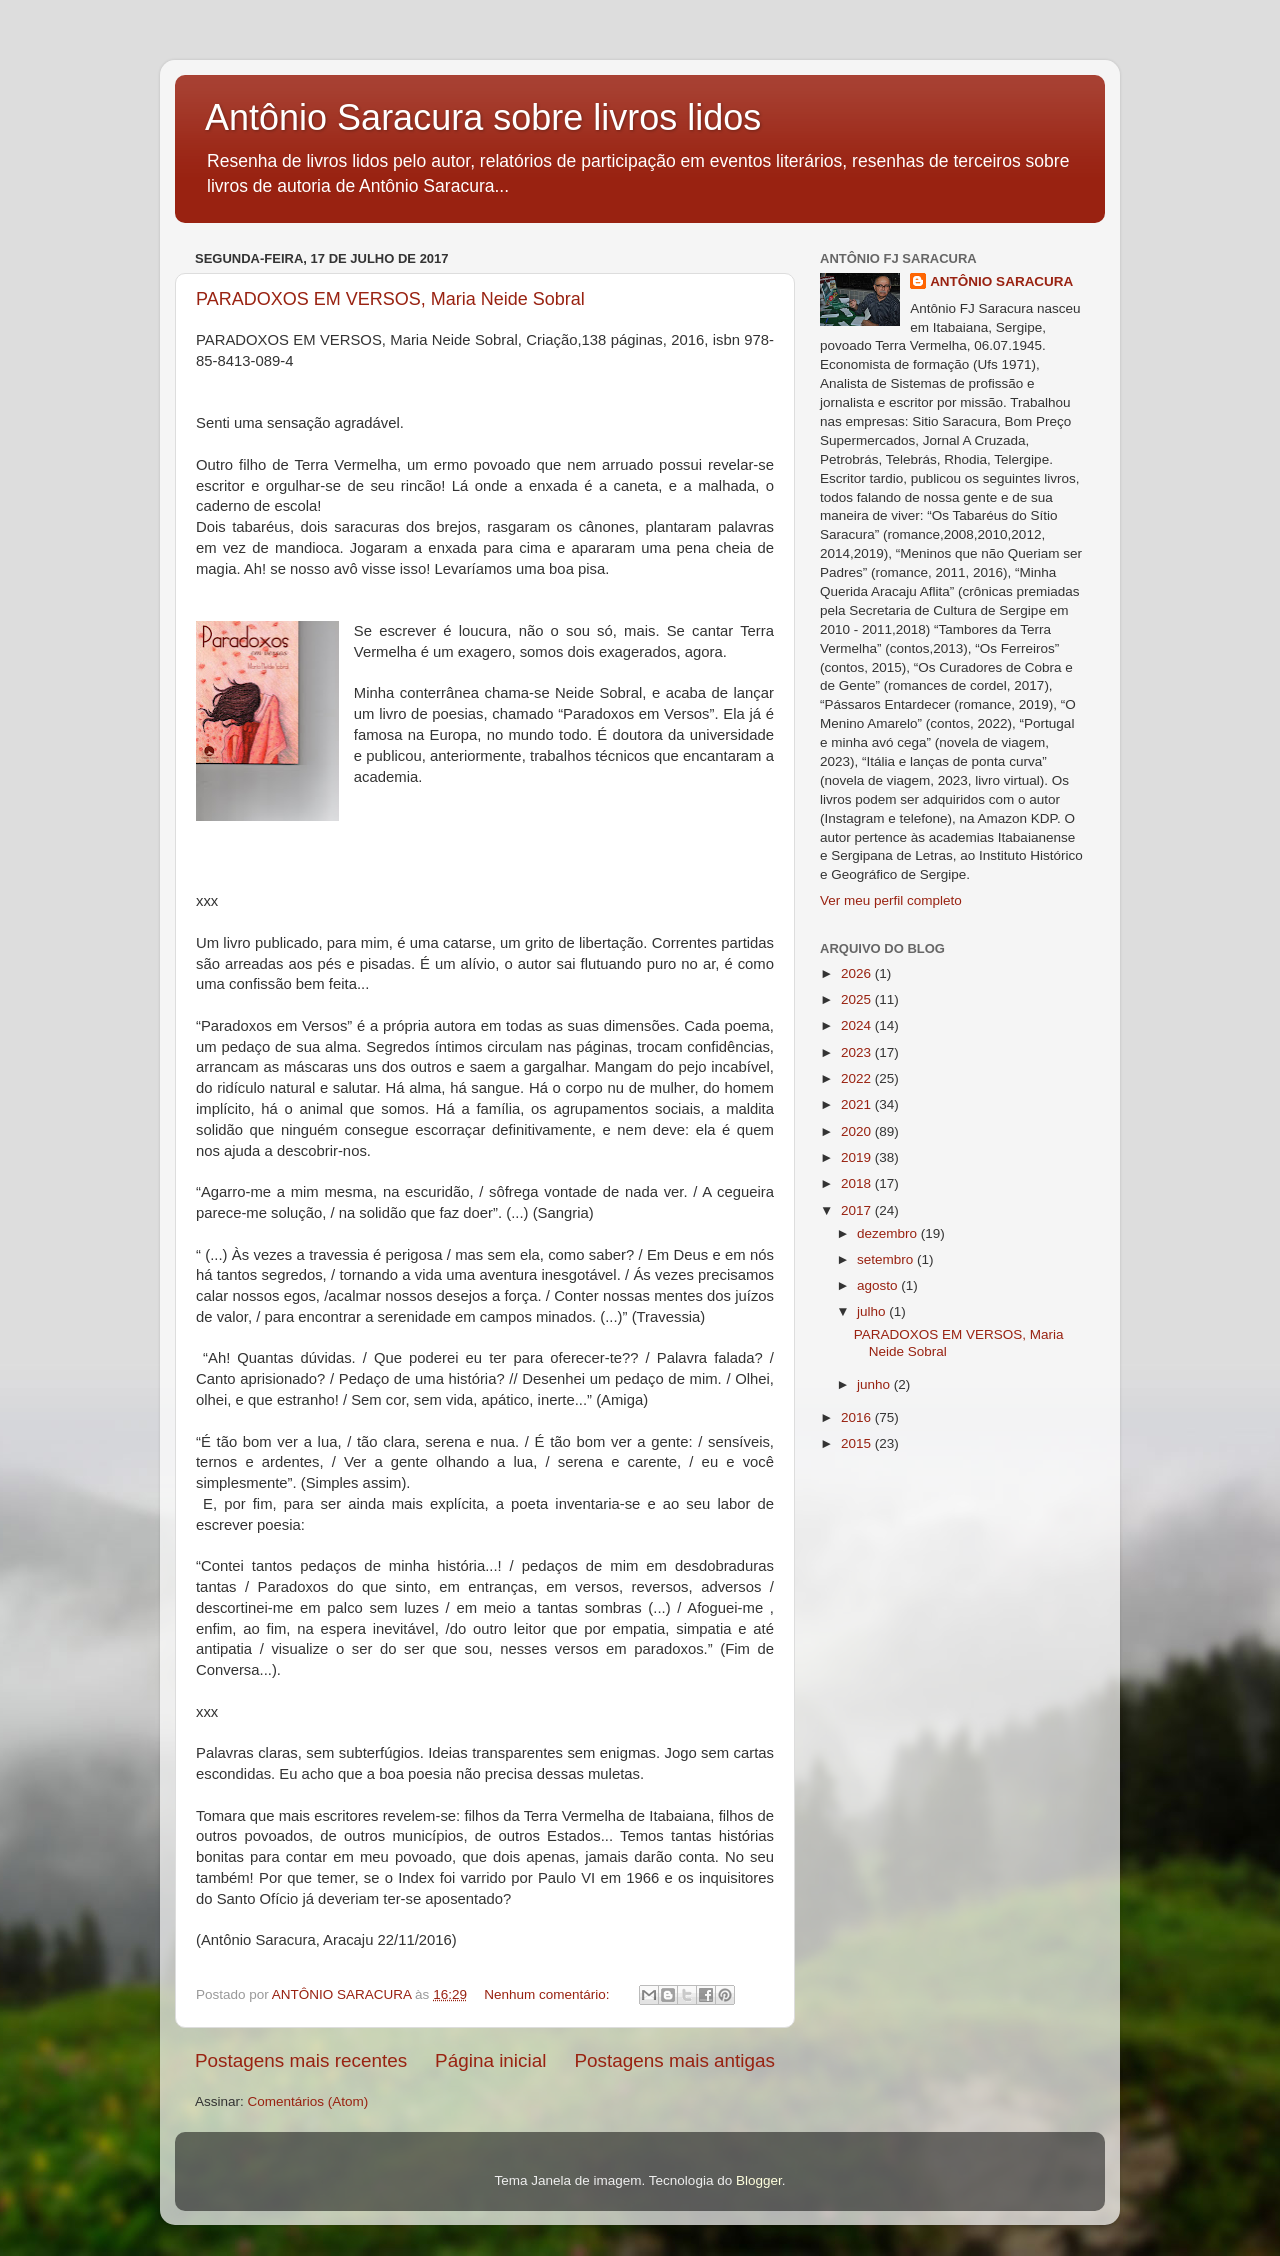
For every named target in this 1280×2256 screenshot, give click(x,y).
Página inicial (490, 2060)
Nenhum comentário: (548, 1994)
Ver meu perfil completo (891, 900)
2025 (858, 999)
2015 (858, 1443)
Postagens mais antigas (674, 2060)
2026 (858, 973)
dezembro (889, 1233)
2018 (858, 1183)
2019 (858, 1157)
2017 (858, 1210)
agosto (879, 1285)
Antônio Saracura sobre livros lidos (483, 117)
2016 (858, 1417)
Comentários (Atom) (308, 2101)
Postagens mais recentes (301, 2060)
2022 (858, 1078)
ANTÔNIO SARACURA (1001, 281)
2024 (858, 1025)
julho (873, 1311)
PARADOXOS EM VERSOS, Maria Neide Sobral (390, 299)
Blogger (759, 2180)
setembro (887, 1259)
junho (875, 1384)
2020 (858, 1131)
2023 (858, 1052)
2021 (858, 1104)
